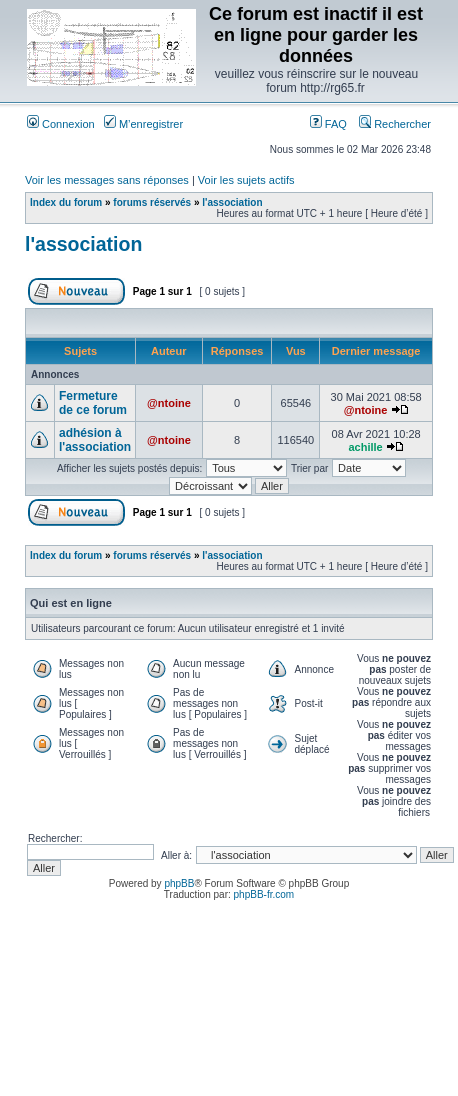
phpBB (179, 883)
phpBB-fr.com (264, 894)
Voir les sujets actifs (246, 180)
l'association (232, 202)
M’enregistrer (143, 124)
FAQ (328, 124)
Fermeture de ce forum (93, 403)
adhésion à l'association (95, 440)
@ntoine (169, 403)
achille (365, 447)
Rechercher (395, 124)
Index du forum (66, 202)
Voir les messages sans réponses (107, 180)
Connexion (61, 124)
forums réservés (152, 202)
